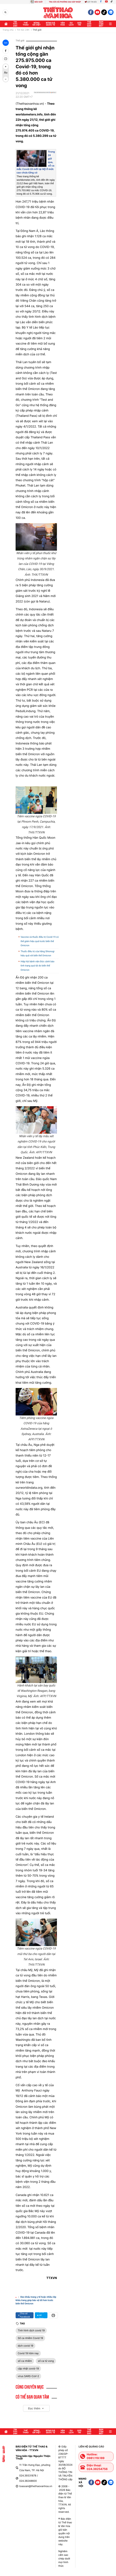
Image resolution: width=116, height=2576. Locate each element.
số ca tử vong (46, 2360)
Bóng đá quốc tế (50, 24)
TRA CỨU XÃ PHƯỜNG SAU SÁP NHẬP (65, 2)
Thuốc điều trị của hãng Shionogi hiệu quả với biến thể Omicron (37, 953)
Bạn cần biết (101, 24)
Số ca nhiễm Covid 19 (30, 2338)
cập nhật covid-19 (28, 2368)
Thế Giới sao (89, 24)
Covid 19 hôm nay (28, 2353)
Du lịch (71, 24)
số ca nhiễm (25, 2360)
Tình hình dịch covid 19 (31, 2330)
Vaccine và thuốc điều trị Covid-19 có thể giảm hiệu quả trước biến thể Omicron (40, 941)
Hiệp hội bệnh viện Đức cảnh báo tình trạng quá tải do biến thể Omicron (37, 965)
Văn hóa (62, 24)
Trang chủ (7, 30)
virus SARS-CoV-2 (28, 2376)
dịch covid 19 (25, 2345)
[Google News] (45, 96)
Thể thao (26, 24)
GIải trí (79, 24)
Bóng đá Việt (36, 24)
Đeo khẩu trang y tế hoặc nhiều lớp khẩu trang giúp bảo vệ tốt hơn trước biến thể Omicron (36, 2300)
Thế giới (37, 30)
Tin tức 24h (15, 24)
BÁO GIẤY (39, 2)
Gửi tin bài (90, 2)
